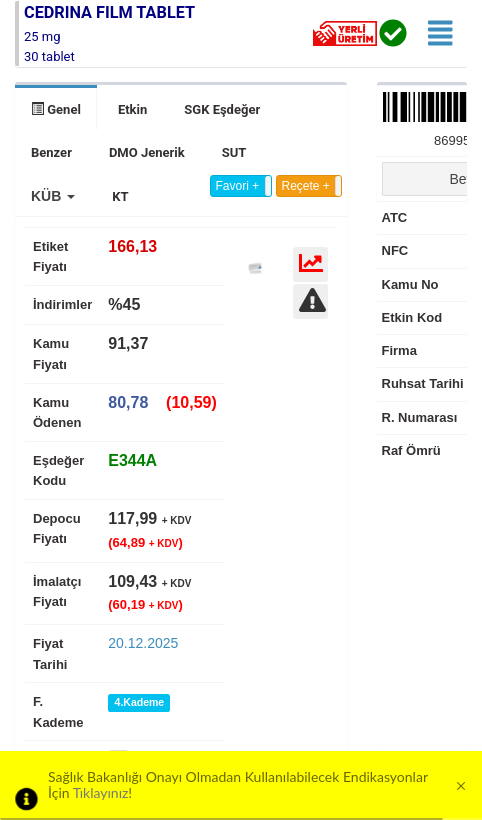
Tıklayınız (101, 792)
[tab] (132, 460)
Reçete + (306, 186)
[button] (53, 196)
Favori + (238, 186)
